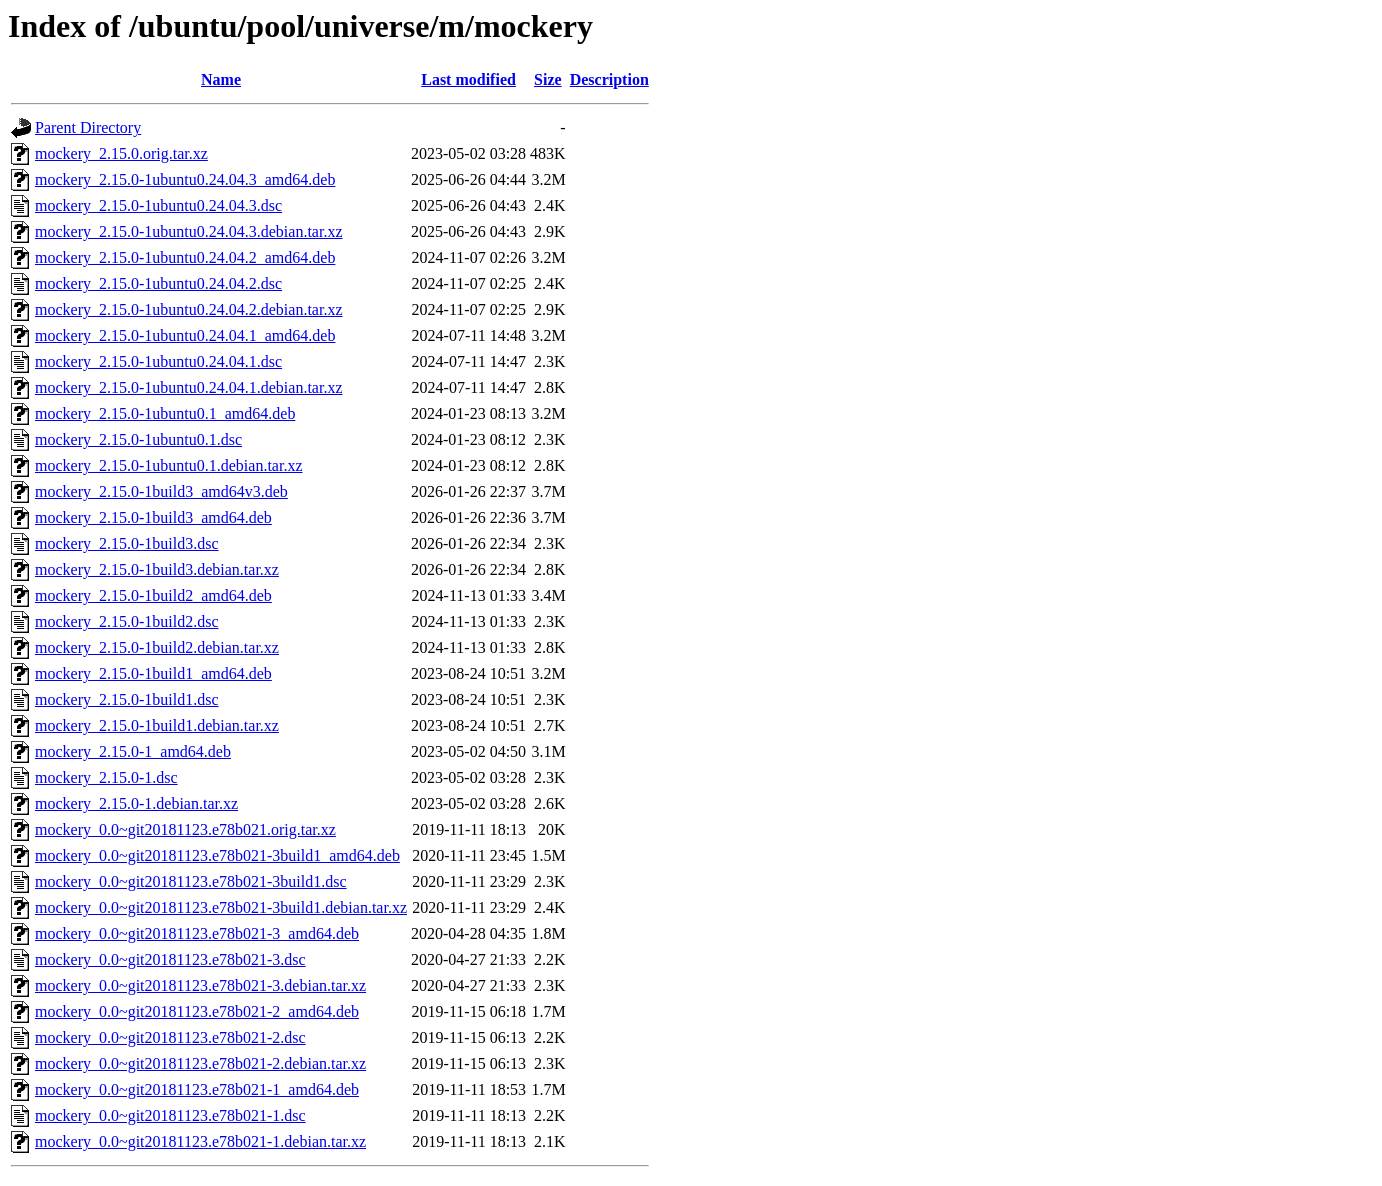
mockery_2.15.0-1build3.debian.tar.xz (157, 569)
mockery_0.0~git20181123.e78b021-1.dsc (170, 1115)
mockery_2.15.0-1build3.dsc (127, 543)
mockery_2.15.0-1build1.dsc (127, 699)
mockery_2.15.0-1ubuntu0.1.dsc (138, 439)
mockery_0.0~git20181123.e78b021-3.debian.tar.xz (200, 985)
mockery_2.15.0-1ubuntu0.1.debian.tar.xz (169, 465)
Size (548, 79)
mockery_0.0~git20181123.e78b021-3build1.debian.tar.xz (221, 907)
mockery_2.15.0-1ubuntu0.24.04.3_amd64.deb (185, 179)
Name (221, 79)
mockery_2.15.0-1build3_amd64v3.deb (161, 491)
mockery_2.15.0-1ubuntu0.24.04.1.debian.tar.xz (189, 387)
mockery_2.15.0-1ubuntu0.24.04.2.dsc (158, 283)
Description (609, 79)
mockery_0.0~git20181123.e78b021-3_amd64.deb (197, 933)
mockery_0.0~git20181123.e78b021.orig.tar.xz (185, 829)
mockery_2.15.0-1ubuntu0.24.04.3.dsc (158, 205)
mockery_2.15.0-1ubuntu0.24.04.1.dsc (158, 361)
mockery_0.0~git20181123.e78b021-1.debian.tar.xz (200, 1141)
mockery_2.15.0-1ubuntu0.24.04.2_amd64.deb (185, 257)
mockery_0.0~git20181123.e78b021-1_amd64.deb (197, 1089)
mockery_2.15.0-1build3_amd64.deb (153, 517)
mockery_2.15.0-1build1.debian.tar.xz (157, 725)
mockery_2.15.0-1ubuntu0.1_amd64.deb (165, 413)
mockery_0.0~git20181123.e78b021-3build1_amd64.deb (217, 855)
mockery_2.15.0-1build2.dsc (127, 621)
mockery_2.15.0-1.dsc (106, 777)
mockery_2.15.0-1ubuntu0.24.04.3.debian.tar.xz (189, 231)
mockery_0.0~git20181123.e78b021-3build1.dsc (191, 881)
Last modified (468, 79)
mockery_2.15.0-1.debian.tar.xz (136, 803)
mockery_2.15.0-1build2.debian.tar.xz (157, 647)
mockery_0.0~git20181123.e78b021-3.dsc (170, 959)
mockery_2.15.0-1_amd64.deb (133, 751)
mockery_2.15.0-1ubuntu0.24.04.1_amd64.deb (185, 335)
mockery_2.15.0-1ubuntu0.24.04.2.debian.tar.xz (189, 309)
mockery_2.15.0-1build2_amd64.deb (153, 595)
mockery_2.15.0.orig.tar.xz (121, 153)
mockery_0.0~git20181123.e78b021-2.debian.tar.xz (200, 1063)
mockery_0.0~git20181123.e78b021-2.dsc (170, 1037)
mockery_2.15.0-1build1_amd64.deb (153, 673)
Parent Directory (88, 127)
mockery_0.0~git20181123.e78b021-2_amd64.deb (197, 1011)
